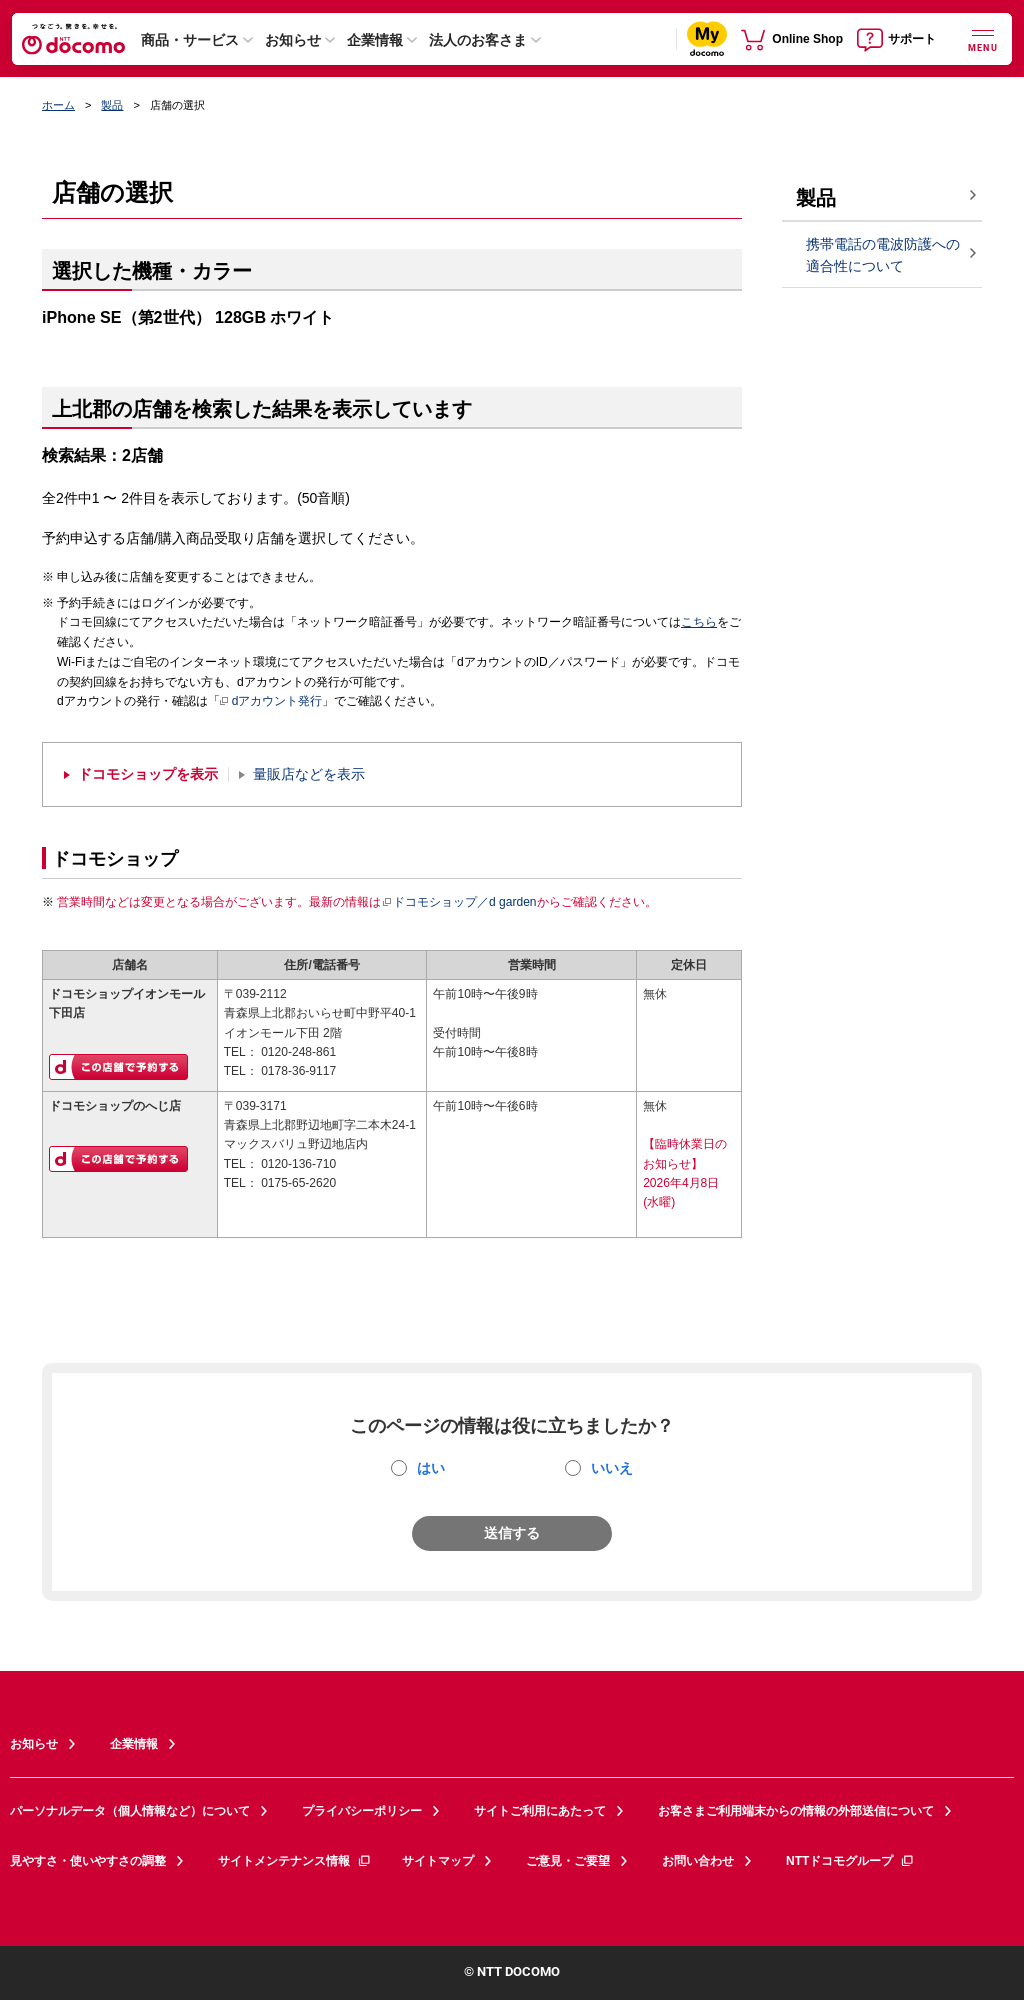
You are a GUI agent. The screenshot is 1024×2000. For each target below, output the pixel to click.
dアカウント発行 (271, 702)
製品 (112, 105)
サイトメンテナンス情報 (295, 1861)
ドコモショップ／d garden (459, 902)
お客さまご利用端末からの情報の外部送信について (796, 1811)
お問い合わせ (698, 1861)
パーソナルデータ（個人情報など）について (130, 1811)
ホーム (58, 105)
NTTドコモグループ (850, 1861)
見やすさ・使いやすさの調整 (88, 1861)
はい (431, 1468)
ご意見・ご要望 (568, 1861)
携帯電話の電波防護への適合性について (883, 255)
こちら (699, 622)
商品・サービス (190, 40)
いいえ (612, 1468)
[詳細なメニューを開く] (983, 38)
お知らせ (293, 40)
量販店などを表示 (309, 774)
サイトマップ (438, 1861)
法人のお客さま (478, 40)
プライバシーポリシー (362, 1811)
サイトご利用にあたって (540, 1811)
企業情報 (375, 40)
